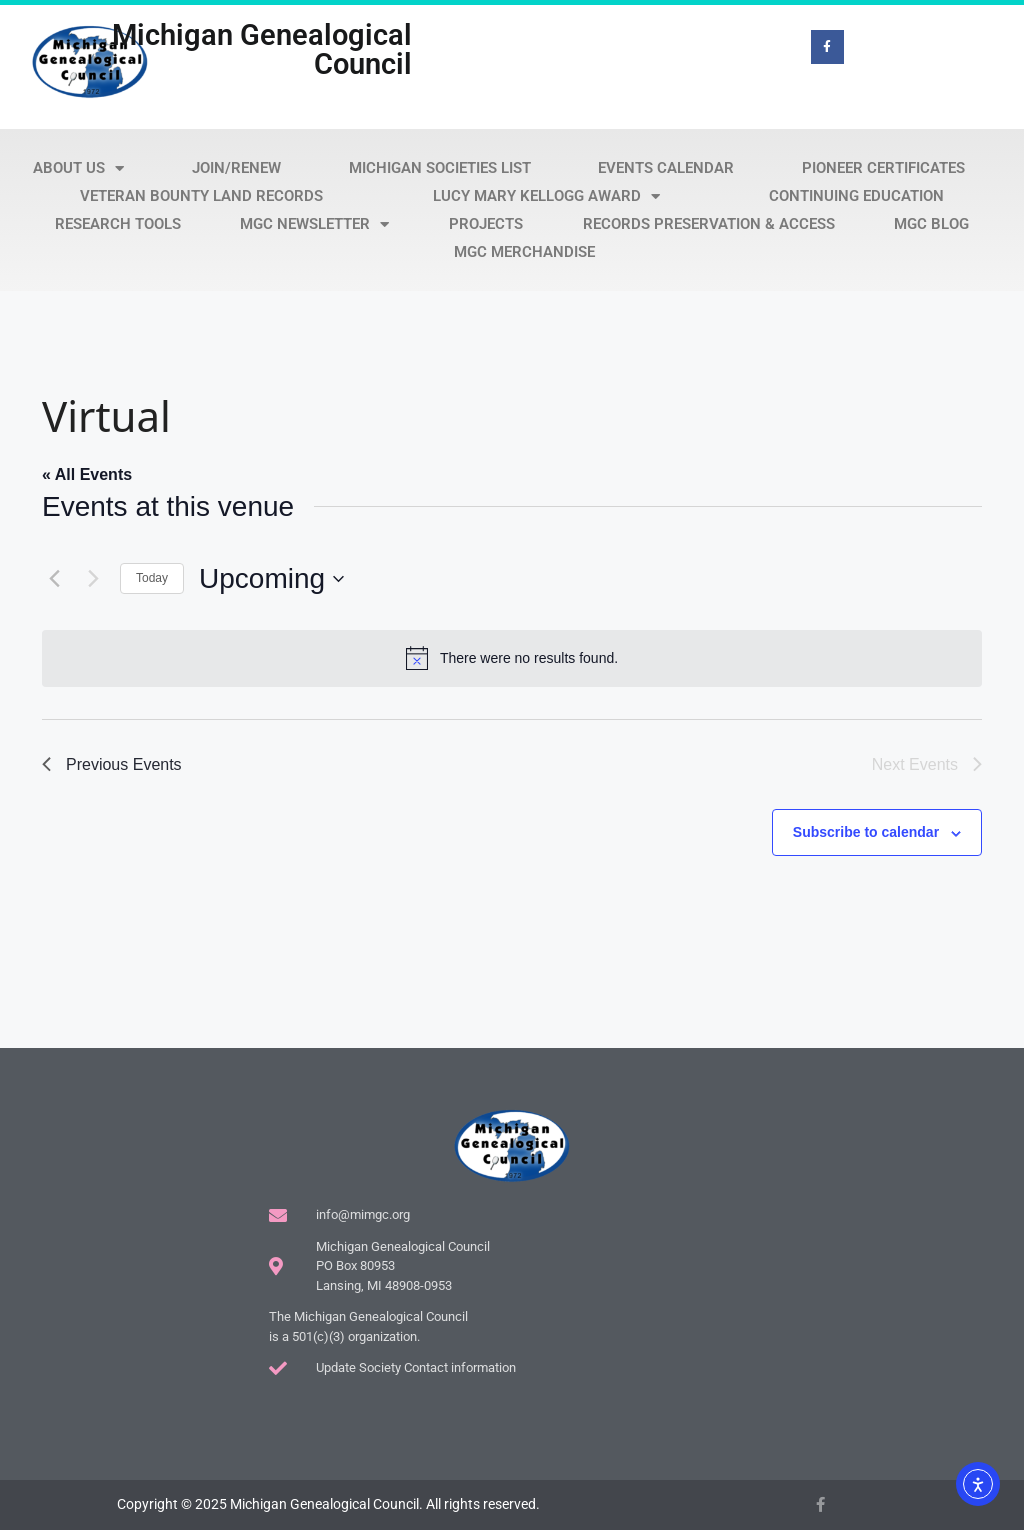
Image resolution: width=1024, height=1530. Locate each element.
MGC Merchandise (524, 252)
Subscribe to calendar (866, 832)
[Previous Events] (54, 579)
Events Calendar (666, 168)
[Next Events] (93, 579)
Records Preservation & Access (709, 224)
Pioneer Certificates (883, 168)
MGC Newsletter (314, 224)
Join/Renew (236, 168)
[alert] (512, 658)
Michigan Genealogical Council (262, 49)
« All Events (87, 474)
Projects (486, 224)
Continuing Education (856, 196)
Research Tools (118, 224)
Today (152, 578)
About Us (78, 168)
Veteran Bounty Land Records (201, 196)
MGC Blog (931, 224)
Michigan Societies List (440, 168)
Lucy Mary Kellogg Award (546, 196)
